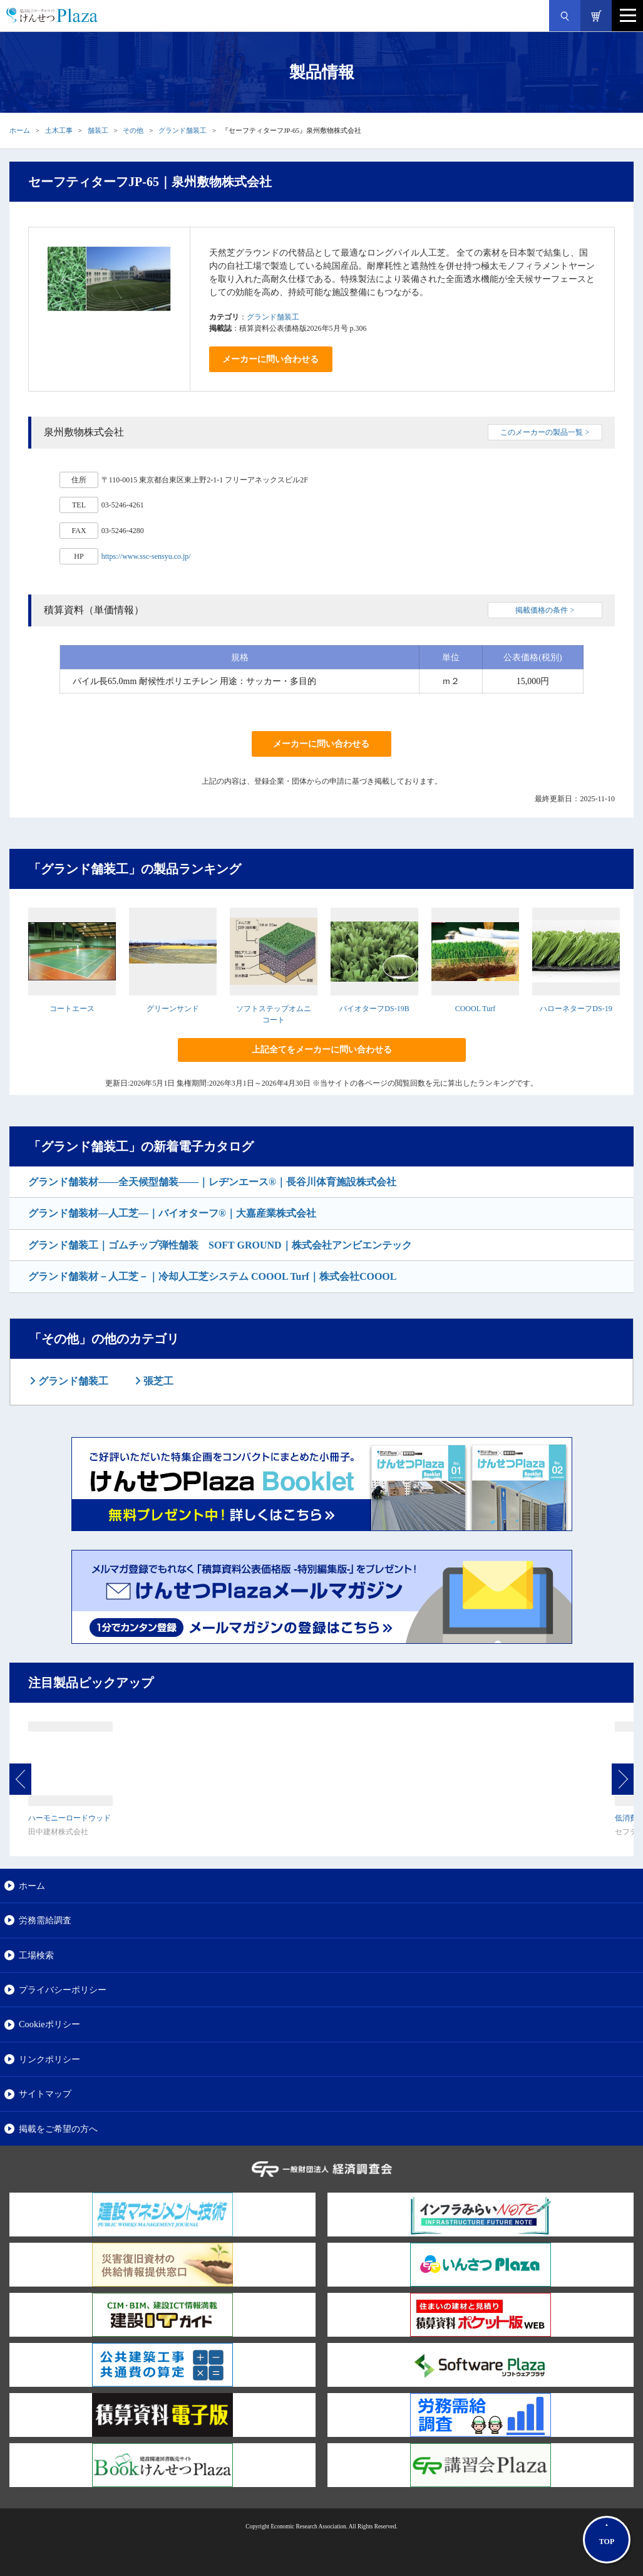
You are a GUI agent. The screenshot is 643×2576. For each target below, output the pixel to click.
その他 (133, 130)
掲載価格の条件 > (544, 610)
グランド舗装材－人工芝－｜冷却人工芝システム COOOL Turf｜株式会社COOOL (212, 1276)
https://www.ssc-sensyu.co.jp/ (146, 556)
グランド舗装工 (182, 130)
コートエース (72, 1008)
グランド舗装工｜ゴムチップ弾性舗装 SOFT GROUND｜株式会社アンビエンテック (220, 1245)
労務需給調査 (45, 1920)
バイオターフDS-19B (374, 1008)
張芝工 (157, 1381)
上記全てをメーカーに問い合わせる (322, 1049)
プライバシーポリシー (62, 1990)
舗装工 (98, 130)
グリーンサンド (173, 1008)
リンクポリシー (49, 2059)
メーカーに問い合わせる (270, 359)
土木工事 (59, 130)
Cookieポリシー (49, 2024)
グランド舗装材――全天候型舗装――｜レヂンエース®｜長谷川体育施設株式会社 (212, 1181)
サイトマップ (45, 2094)
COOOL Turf (475, 1008)
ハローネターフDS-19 (576, 1008)
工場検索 (36, 1955)
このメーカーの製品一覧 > (544, 432)
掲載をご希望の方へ (58, 2129)
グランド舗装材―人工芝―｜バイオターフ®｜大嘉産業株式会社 (172, 1213)
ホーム (19, 130)
